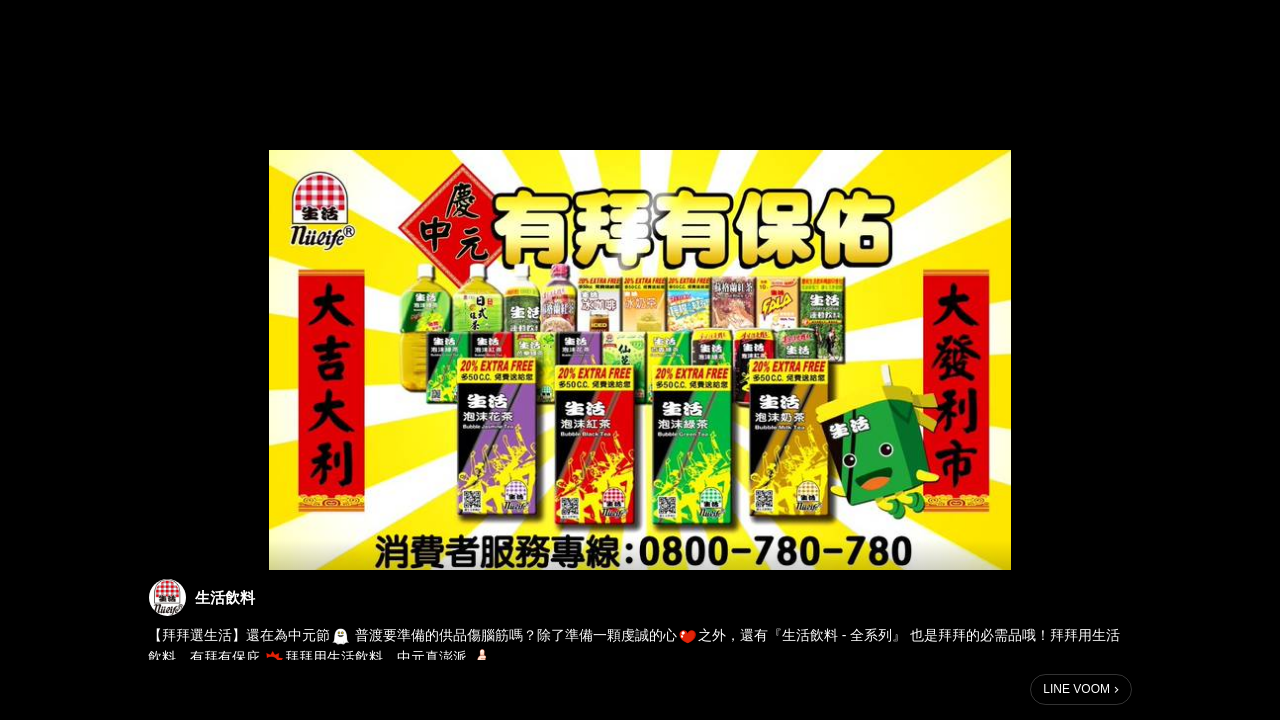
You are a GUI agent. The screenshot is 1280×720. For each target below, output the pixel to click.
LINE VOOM (1076, 689)
